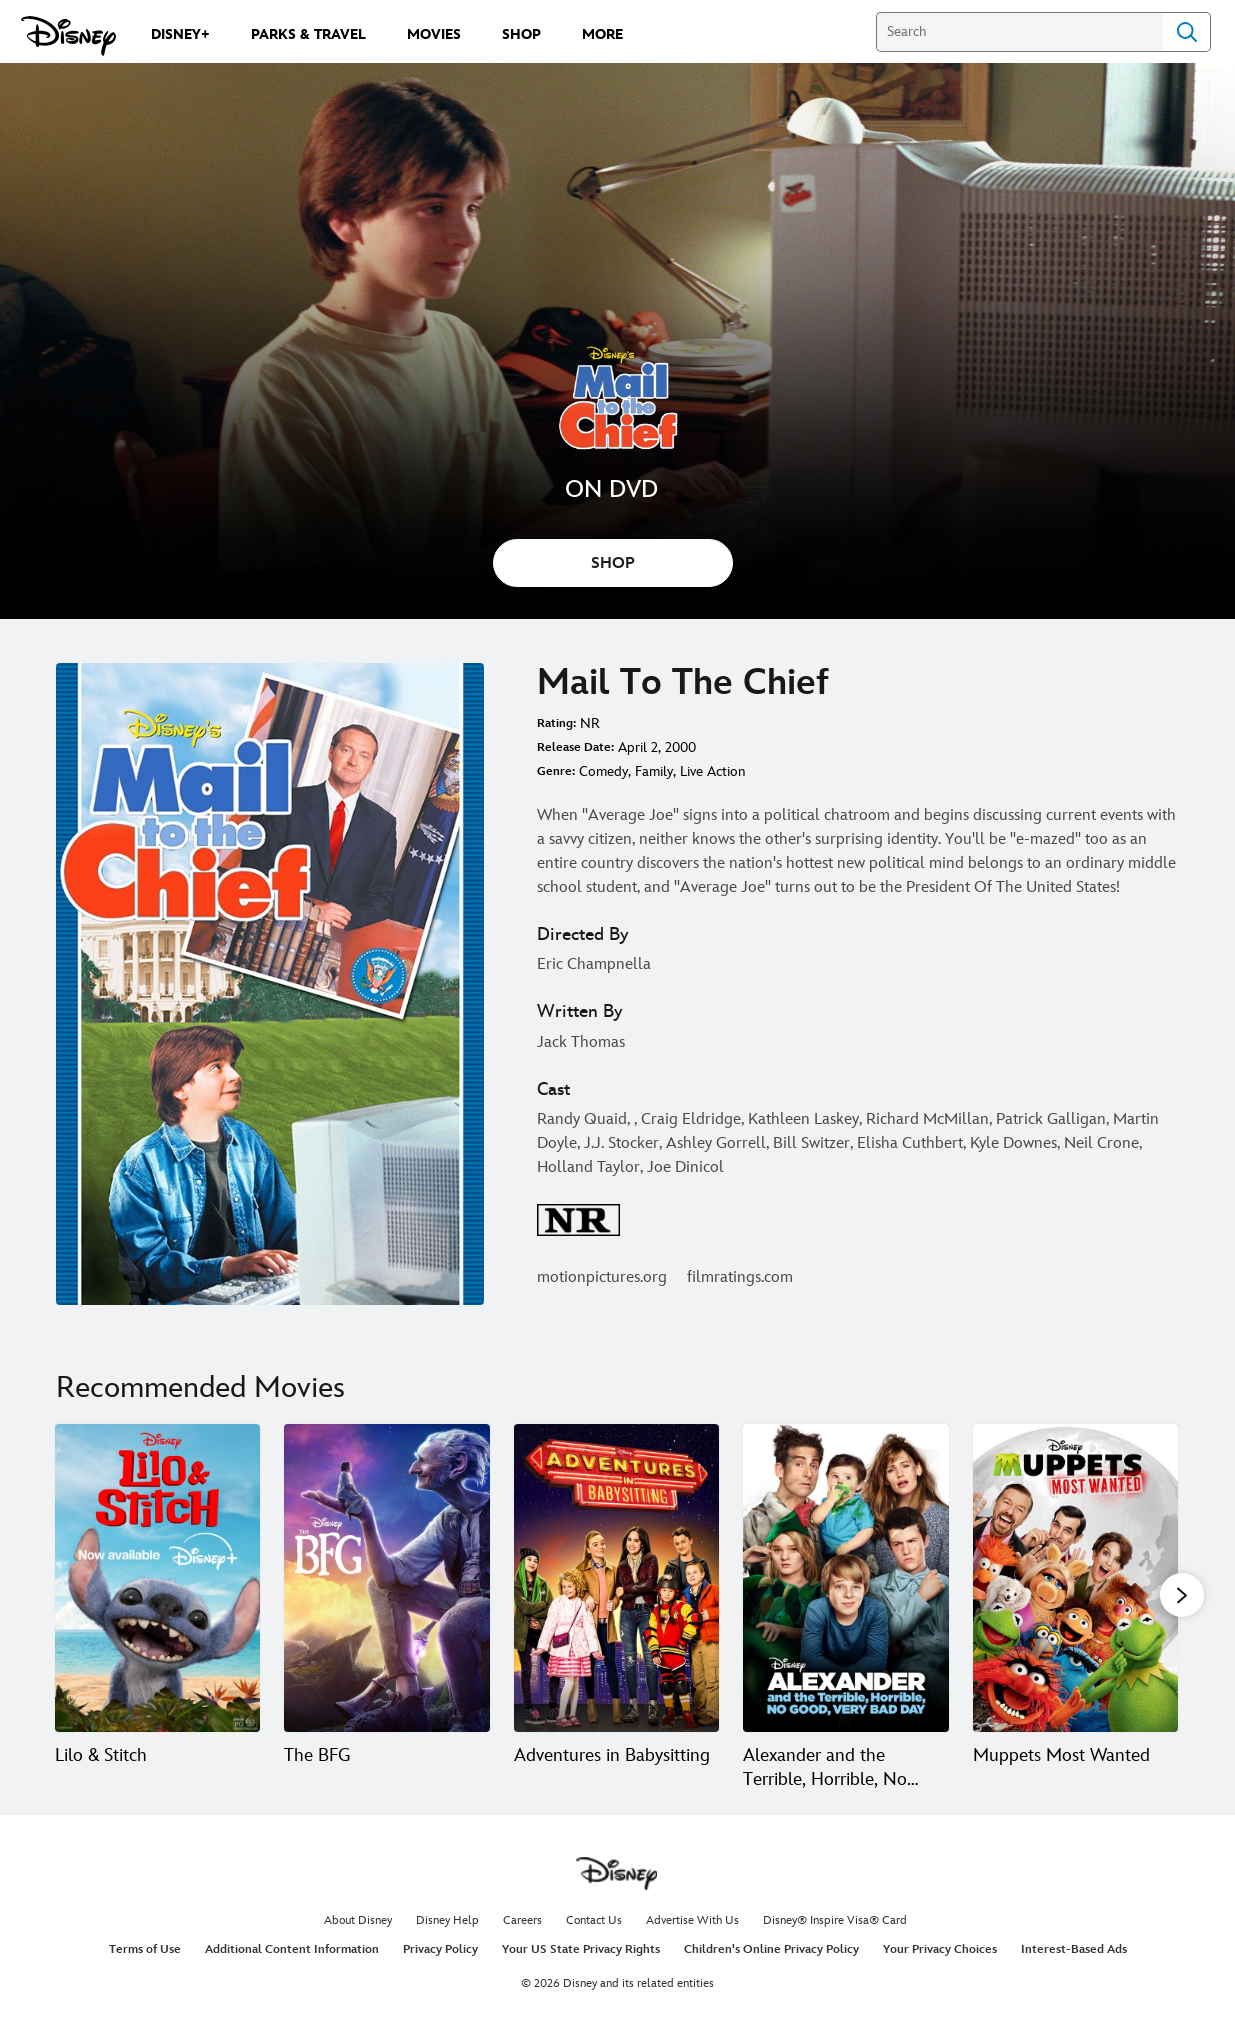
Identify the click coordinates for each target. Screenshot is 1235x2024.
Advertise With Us (692, 1920)
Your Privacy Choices (940, 1949)
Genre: (556, 771)
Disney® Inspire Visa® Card (835, 1920)
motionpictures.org (602, 1277)
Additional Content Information (292, 1949)
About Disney (358, 1920)
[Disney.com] (68, 36)
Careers (522, 1920)
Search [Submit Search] (1187, 32)
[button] (1182, 1594)
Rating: (556, 723)
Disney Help (447, 1920)
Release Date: (575, 747)
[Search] (1019, 32)
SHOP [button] (613, 563)
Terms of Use (145, 1949)
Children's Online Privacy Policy (771, 1949)
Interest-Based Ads (1074, 1949)
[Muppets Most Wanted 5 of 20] (1075, 1578)
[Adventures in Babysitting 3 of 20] (616, 1578)
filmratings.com (740, 1277)
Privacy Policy (440, 1949)
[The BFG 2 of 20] (386, 1578)
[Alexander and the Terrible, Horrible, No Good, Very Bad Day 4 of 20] (845, 1578)
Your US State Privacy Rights (581, 1949)
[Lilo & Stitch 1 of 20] (157, 1578)
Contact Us (594, 1920)
